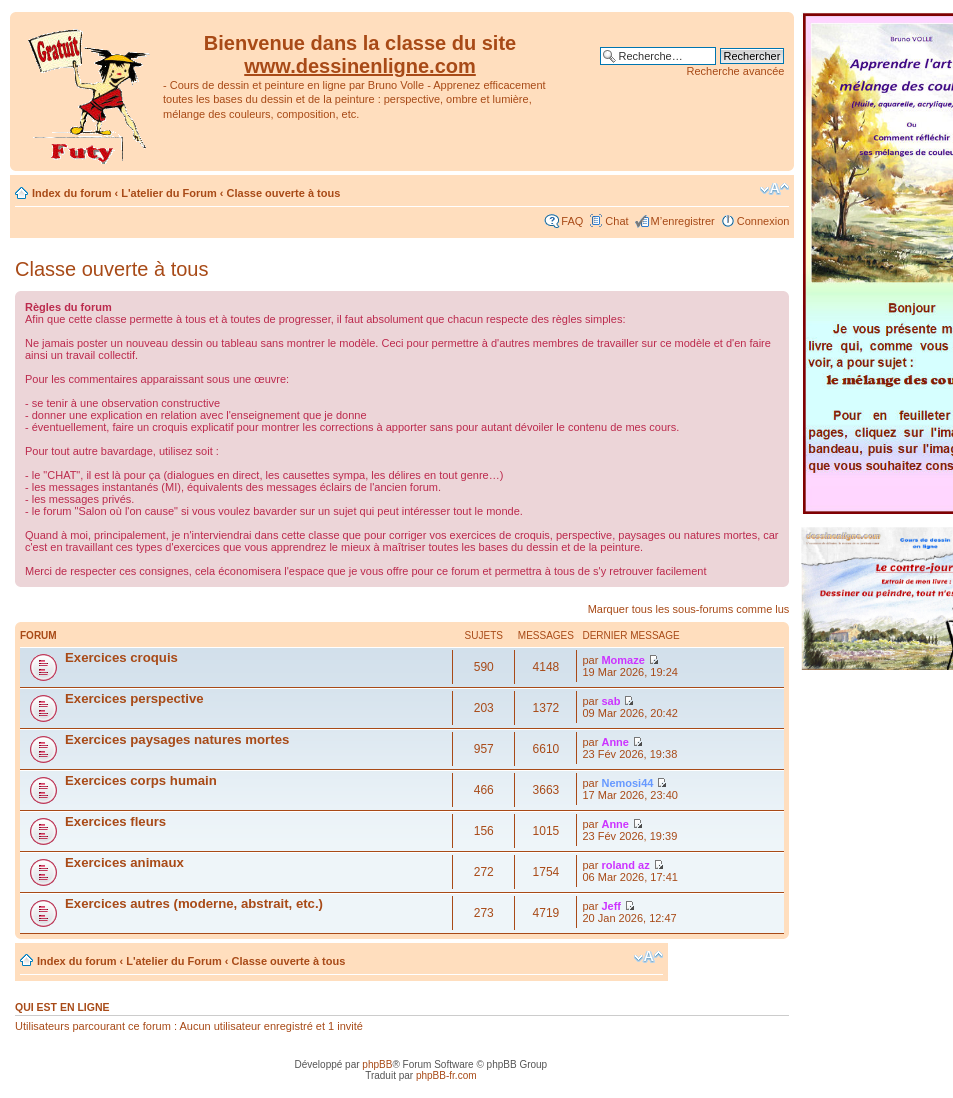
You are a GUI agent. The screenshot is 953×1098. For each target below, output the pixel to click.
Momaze (622, 660)
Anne (615, 742)
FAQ (572, 221)
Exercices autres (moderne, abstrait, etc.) (194, 903)
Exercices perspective (134, 698)
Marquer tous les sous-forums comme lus (689, 609)
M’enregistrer (683, 221)
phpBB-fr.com (446, 1075)
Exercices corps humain (141, 780)
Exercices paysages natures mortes (177, 739)
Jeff (611, 906)
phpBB (377, 1064)
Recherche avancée (736, 71)
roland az (625, 865)
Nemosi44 (627, 783)
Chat (616, 221)
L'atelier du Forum (169, 193)
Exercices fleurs (115, 821)
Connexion (763, 221)
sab (610, 701)
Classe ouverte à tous (284, 193)
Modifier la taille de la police (774, 189)
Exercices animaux (124, 862)
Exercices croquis (121, 657)
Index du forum (71, 193)
